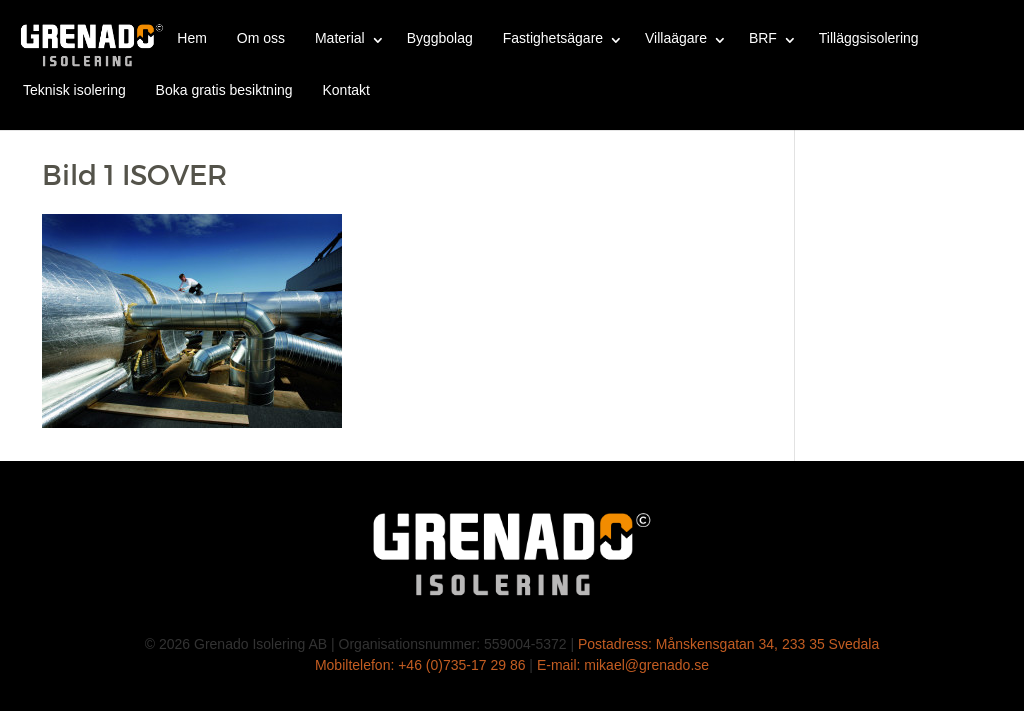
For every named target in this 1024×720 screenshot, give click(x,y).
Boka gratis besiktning (224, 90)
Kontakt (345, 90)
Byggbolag (440, 38)
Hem (192, 38)
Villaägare (676, 38)
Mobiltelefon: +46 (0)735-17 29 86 (420, 665)
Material (340, 38)
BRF (763, 38)
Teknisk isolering (74, 90)
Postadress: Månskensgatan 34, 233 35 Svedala (728, 644)
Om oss (261, 38)
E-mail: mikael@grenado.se (623, 665)
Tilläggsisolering (869, 38)
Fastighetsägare (553, 38)
